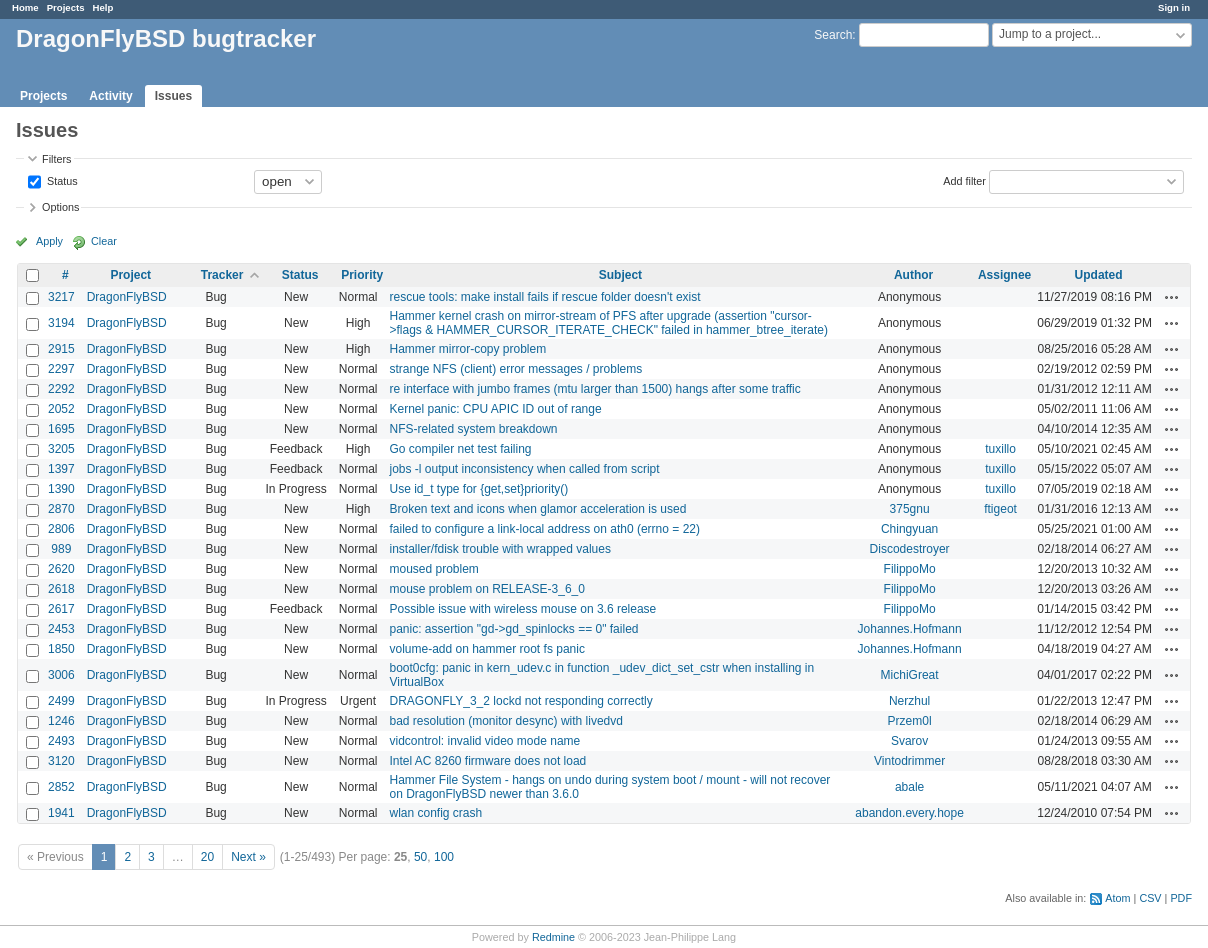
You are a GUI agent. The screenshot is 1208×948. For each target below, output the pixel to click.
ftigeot (1000, 509)
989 (61, 549)
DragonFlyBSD (127, 297)
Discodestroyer (910, 549)
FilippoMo (910, 569)
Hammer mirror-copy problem (467, 349)
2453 (61, 629)
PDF (1181, 898)
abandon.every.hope (909, 813)
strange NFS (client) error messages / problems (515, 369)
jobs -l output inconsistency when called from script (524, 469)
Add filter (964, 180)
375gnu (910, 509)
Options (60, 207)
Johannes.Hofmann (910, 629)
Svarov (909, 741)
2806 (61, 529)
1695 (61, 429)
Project (130, 275)
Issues (173, 96)
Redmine (553, 937)
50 (420, 857)
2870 (61, 509)
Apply (49, 241)
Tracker (222, 275)
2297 (61, 369)
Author (913, 275)
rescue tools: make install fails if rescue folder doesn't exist (544, 297)
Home (25, 7)
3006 (61, 675)
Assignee (1004, 275)
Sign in (1174, 7)
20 (207, 857)
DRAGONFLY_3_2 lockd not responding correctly (520, 701)
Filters (56, 159)
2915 (61, 349)
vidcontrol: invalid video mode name (484, 741)
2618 (61, 589)
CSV (1150, 898)
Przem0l (910, 721)
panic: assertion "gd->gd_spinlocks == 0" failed (513, 629)
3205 (61, 449)
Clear (104, 241)
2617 (61, 609)
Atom (1117, 898)
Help (103, 7)
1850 (61, 649)
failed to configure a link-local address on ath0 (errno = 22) (544, 529)
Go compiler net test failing (460, 449)
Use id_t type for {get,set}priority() (478, 489)
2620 (61, 569)
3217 (61, 297)
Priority (362, 275)
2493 (61, 741)
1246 (61, 721)
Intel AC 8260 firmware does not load (487, 761)
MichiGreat (910, 675)
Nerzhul (909, 701)
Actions (1172, 297)
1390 (61, 489)
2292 (61, 389)
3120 (61, 761)
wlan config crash (435, 813)
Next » (248, 857)
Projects (66, 7)
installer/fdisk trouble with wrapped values (499, 549)
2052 (61, 409)
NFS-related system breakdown (473, 429)
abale (909, 787)
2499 (61, 701)
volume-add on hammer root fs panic (486, 649)
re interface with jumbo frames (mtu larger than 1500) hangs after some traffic (594, 389)
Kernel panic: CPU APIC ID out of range (495, 409)
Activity (110, 96)
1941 (61, 813)
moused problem (433, 569)
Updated (1099, 275)
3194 (61, 323)
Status (61, 180)
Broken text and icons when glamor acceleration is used (537, 509)
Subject (620, 275)
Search (833, 35)
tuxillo (1000, 449)
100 (444, 857)
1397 (61, 469)
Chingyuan (909, 529)
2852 (61, 787)
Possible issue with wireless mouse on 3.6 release (522, 609)
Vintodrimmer (909, 761)
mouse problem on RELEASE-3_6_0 (486, 589)
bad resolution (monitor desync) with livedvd (505, 721)
